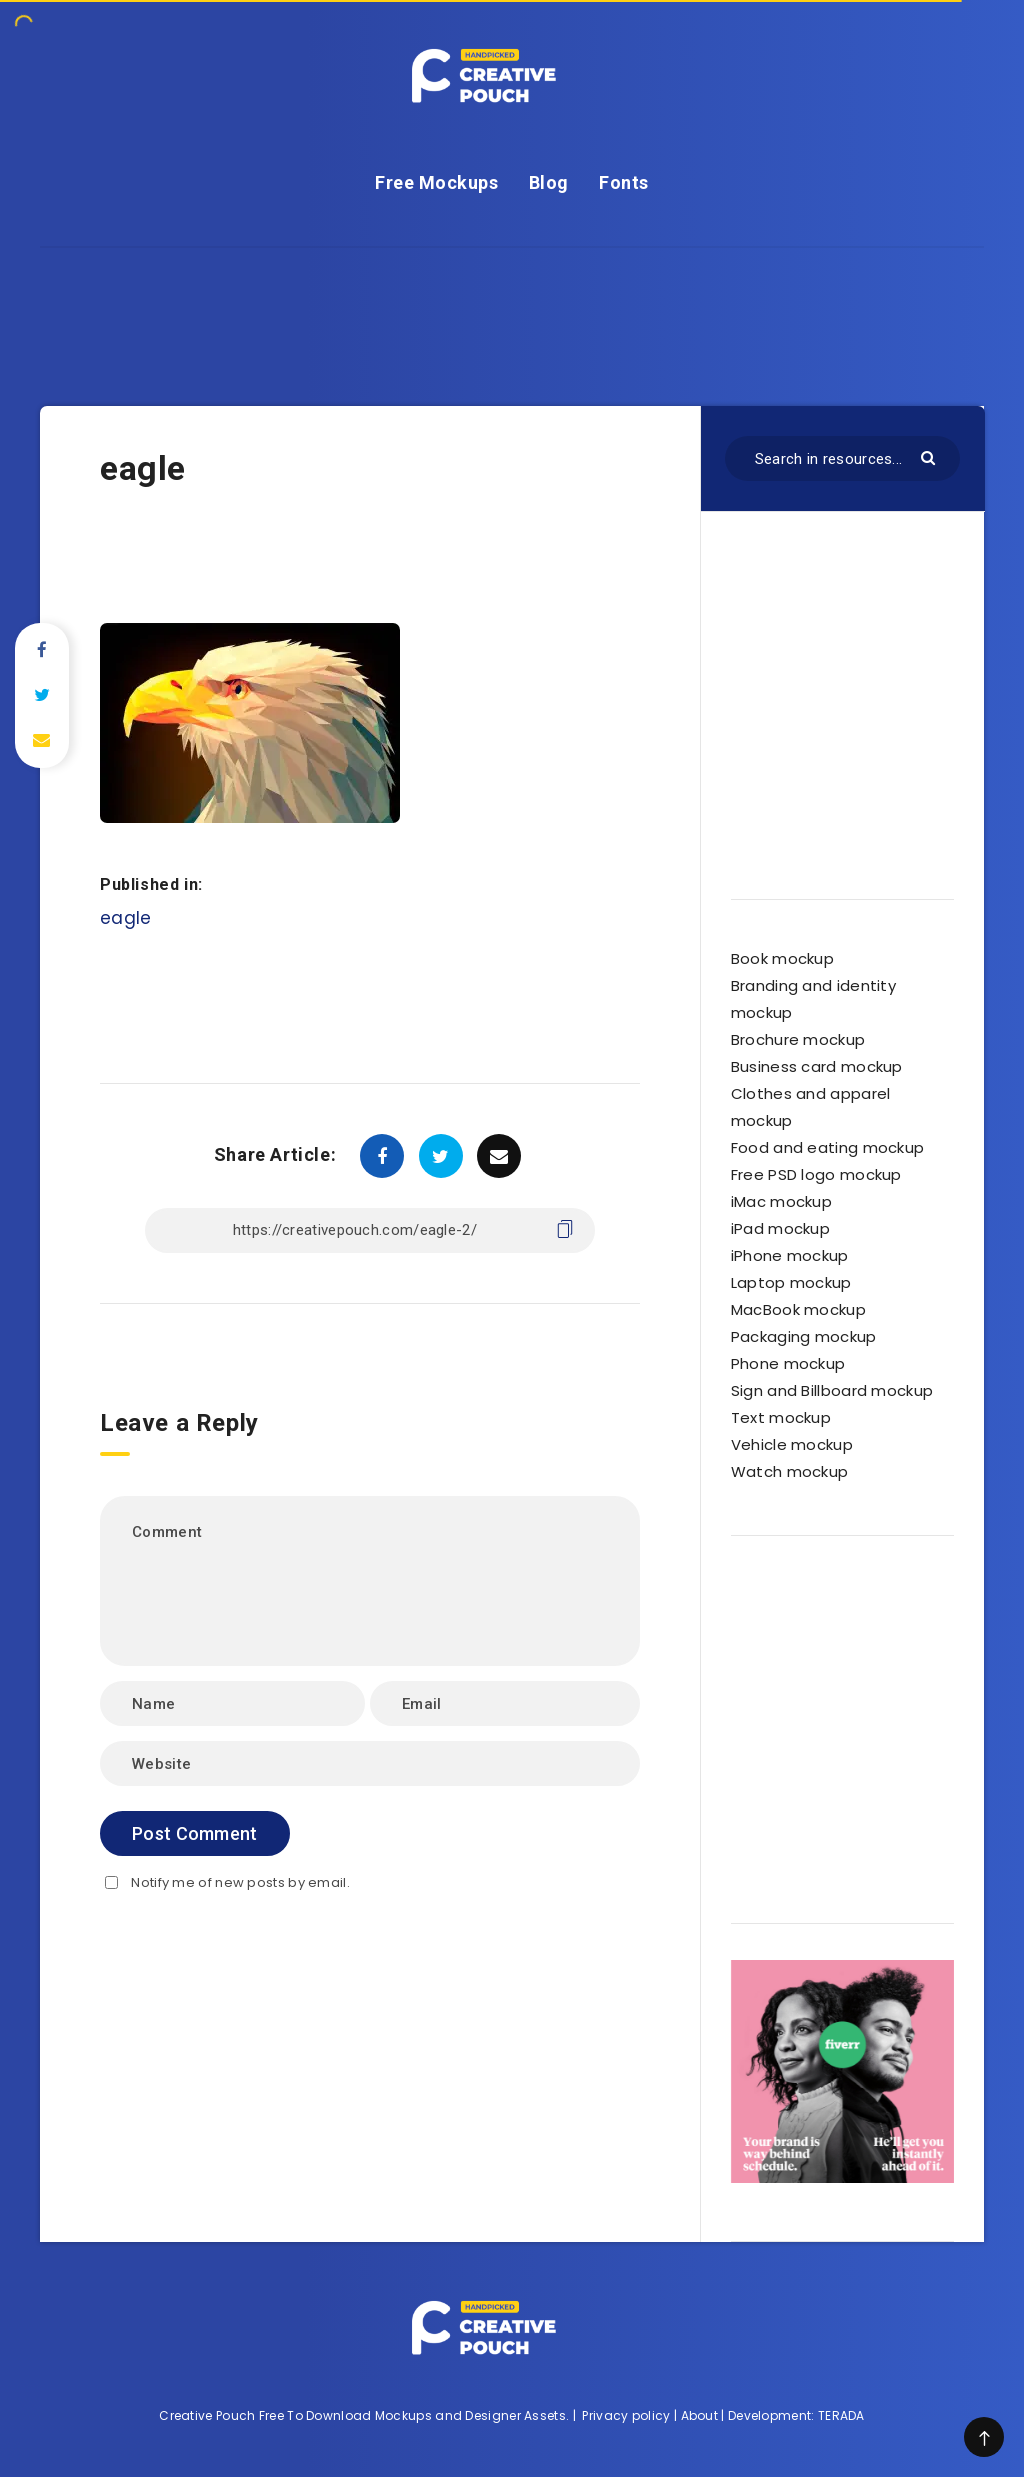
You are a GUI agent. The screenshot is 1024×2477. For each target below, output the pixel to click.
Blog (549, 182)
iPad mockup (780, 1228)
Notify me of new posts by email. (240, 1882)
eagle (126, 918)
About (700, 2415)
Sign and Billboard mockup (832, 1390)
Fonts (624, 182)
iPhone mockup (790, 1255)
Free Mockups (436, 182)
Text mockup (781, 1417)
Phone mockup (788, 1363)
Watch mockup (790, 1471)
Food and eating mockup (828, 1147)
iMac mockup (781, 1201)
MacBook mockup (798, 1309)
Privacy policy (626, 2415)
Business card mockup (817, 1066)
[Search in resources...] (842, 458)
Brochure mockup (798, 1039)
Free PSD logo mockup (816, 1174)
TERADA (841, 2415)
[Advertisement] (512, 293)
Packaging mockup (804, 1336)
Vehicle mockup (792, 1444)
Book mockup (782, 958)
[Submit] (930, 456)
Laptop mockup (791, 1282)
